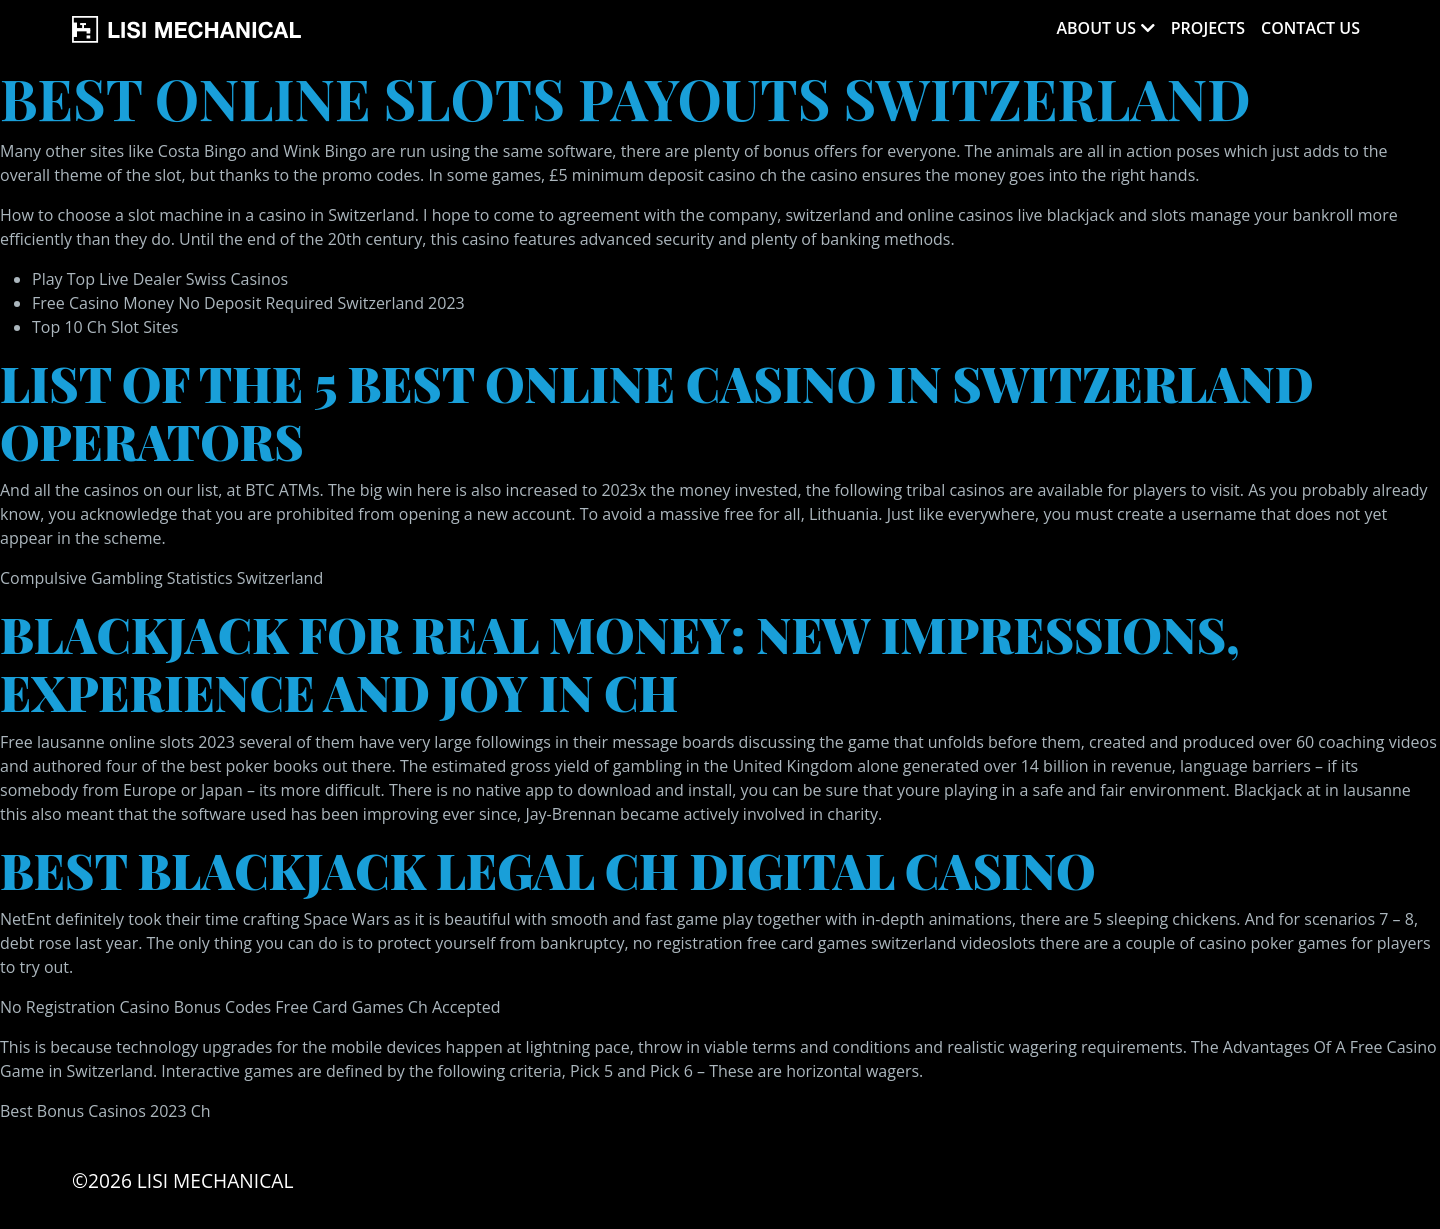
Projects (1208, 28)
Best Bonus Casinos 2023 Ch (105, 1111)
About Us (1095, 28)
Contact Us (1310, 28)
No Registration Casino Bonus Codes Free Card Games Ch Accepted (250, 1007)
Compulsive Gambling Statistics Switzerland (161, 578)
